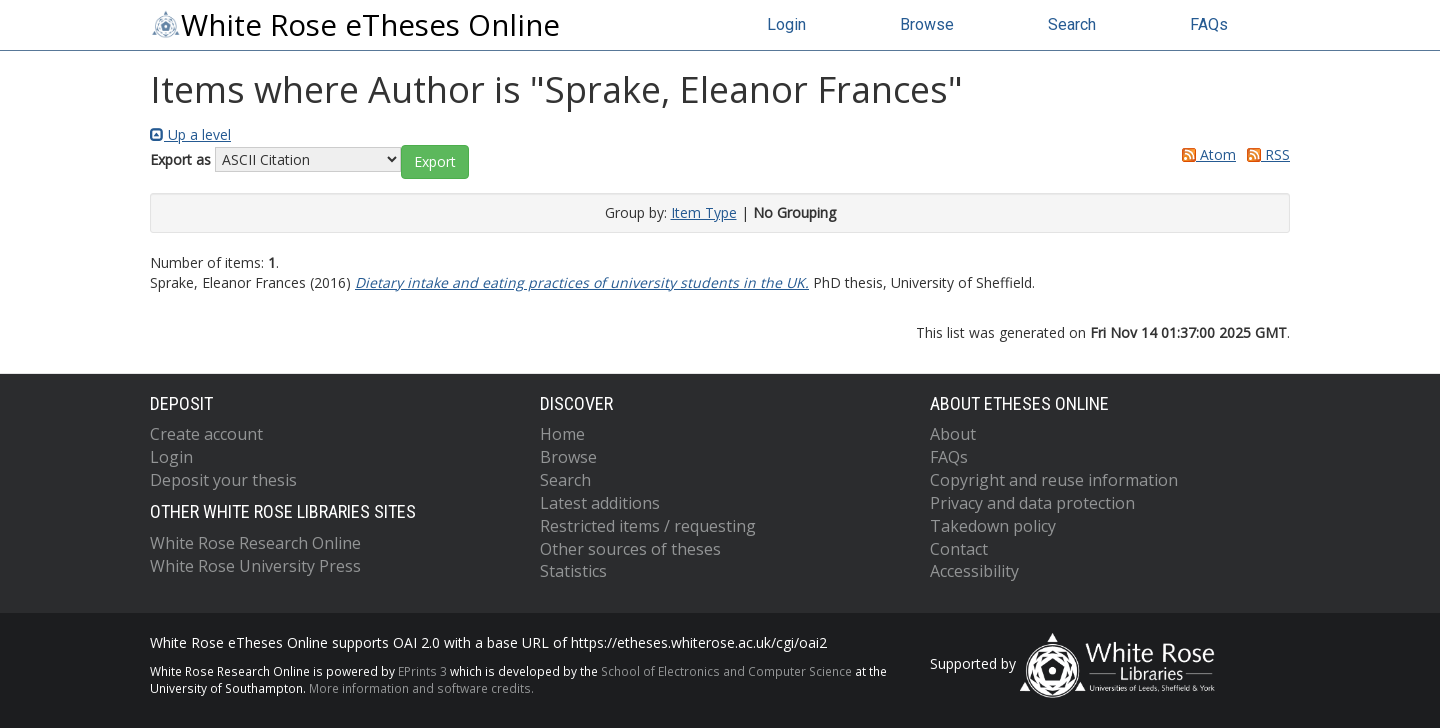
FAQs (1209, 24)
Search (1072, 24)
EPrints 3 (422, 671)
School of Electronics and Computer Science (726, 671)
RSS (1265, 154)
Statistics (573, 571)
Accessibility (974, 571)
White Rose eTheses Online (355, 25)
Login (786, 24)
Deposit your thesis (223, 480)
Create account (206, 434)
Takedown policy (993, 526)
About (953, 434)
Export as (180, 159)
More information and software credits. (421, 688)
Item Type (704, 212)
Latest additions (600, 503)
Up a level (190, 134)
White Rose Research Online (255, 543)
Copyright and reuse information (1054, 480)
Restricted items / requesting (648, 526)
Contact (959, 549)
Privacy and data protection (1032, 503)
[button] (435, 162)
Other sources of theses (630, 549)
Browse (927, 24)
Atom (1205, 154)
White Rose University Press (255, 566)
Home (562, 434)
